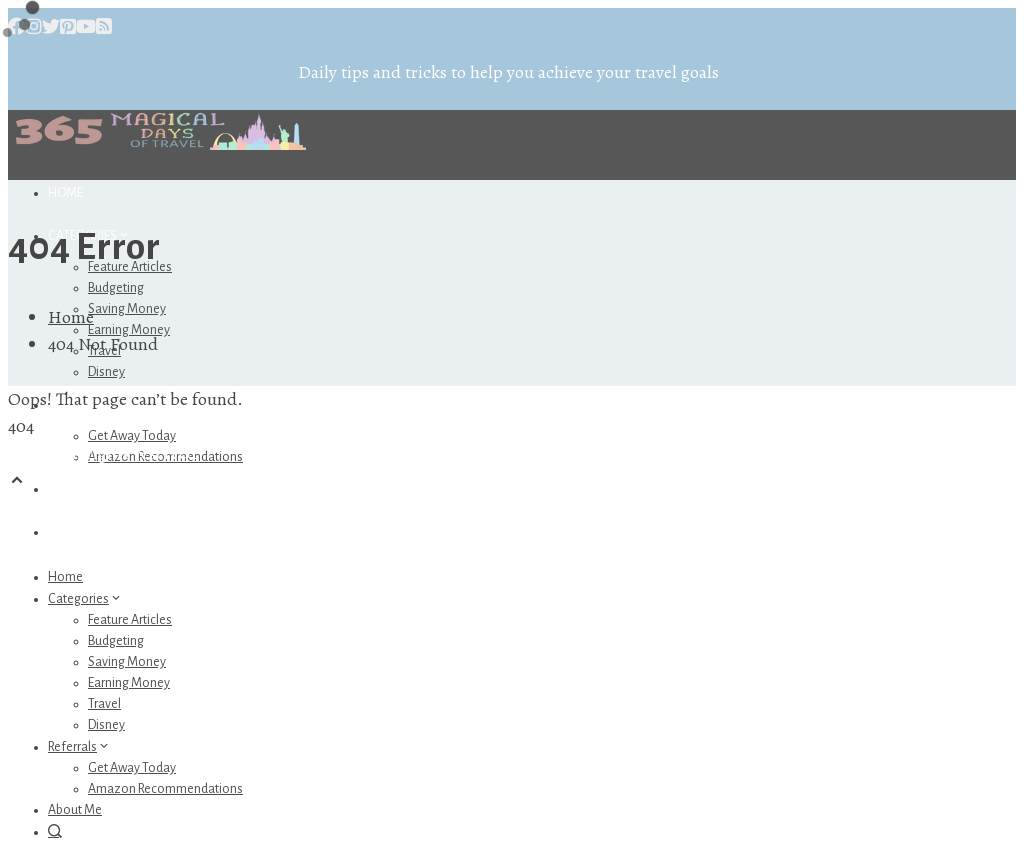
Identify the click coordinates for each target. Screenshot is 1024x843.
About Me (77, 489)
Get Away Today (132, 436)
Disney (106, 372)
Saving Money (127, 309)
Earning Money (129, 683)
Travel (104, 704)
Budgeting (116, 288)
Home (65, 193)
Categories (85, 599)
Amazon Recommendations (165, 789)
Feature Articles (130, 620)
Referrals (79, 747)
